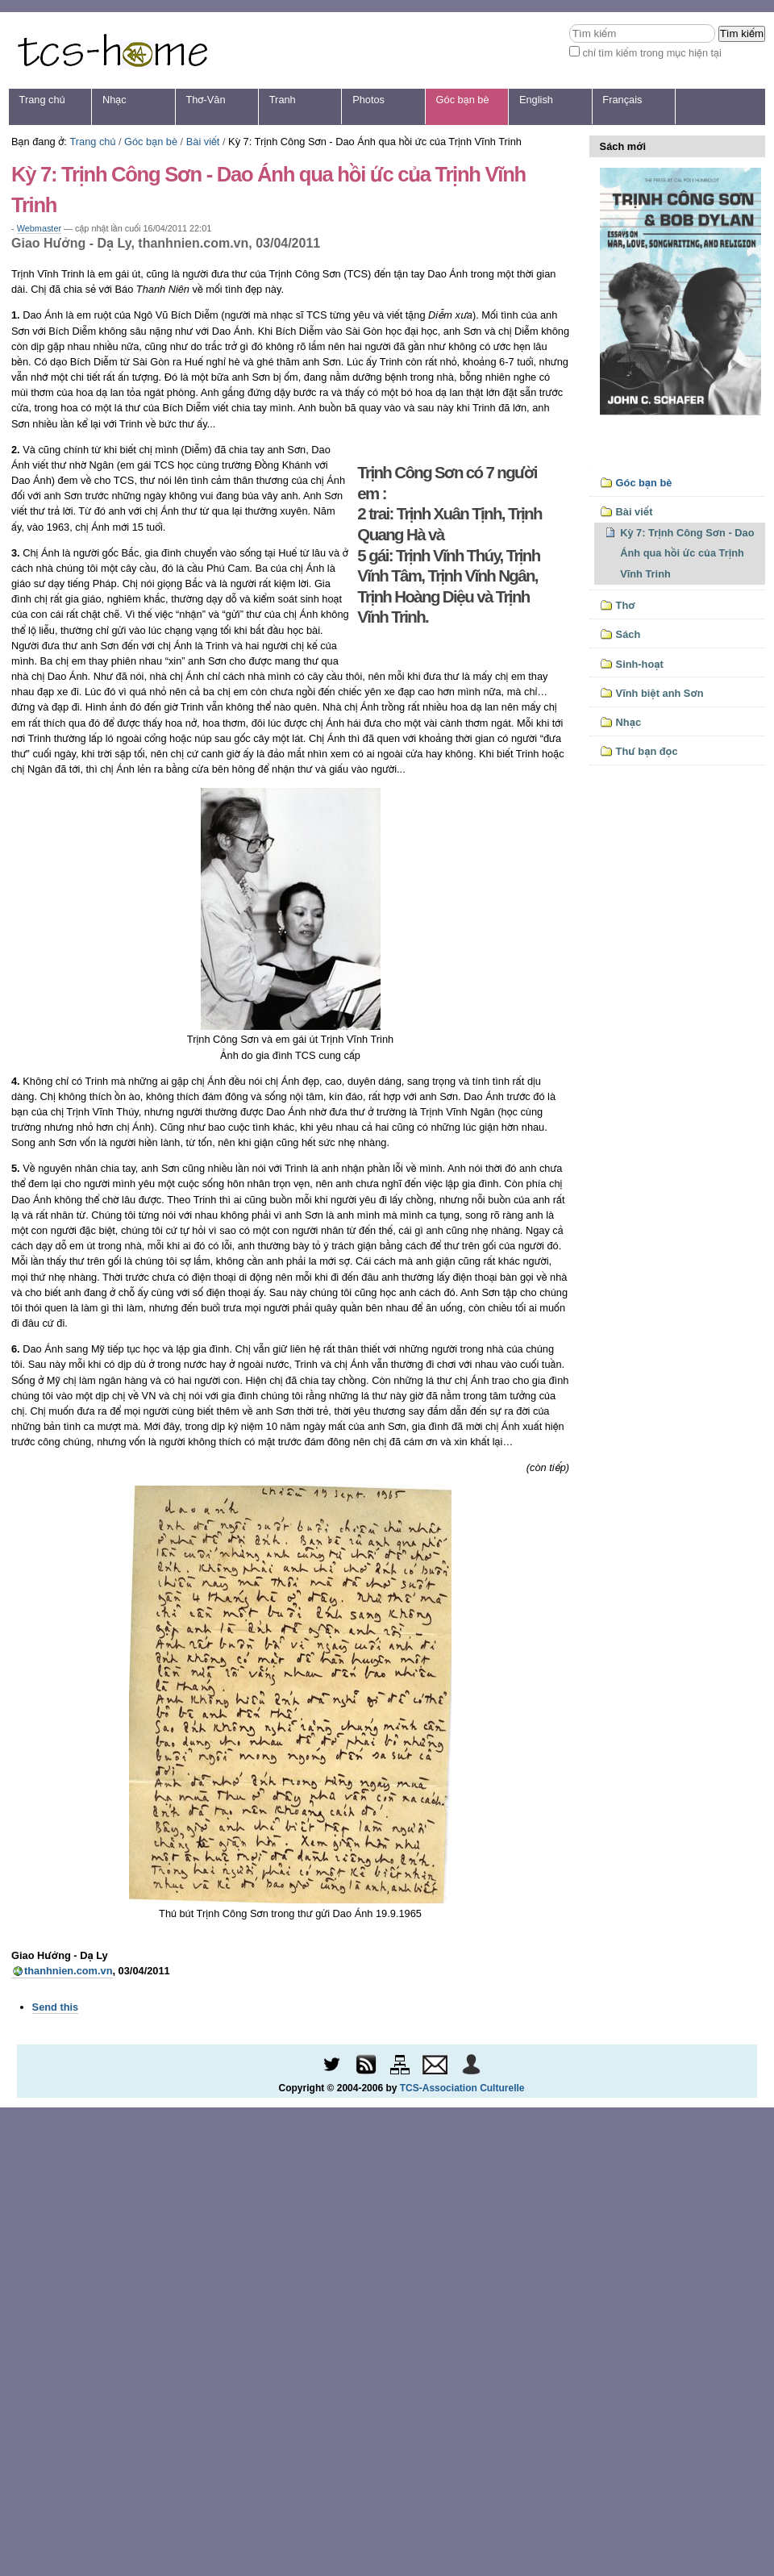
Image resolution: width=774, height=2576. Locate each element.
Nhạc (114, 100)
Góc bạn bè (462, 100)
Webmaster (39, 228)
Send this (55, 2007)
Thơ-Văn (205, 100)
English (536, 100)
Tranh (282, 100)
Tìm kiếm (568, 23)
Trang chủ (42, 100)
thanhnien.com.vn (68, 1971)
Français (622, 100)
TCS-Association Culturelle (462, 2088)
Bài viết (203, 141)
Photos (368, 100)
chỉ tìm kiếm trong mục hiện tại (652, 53)
